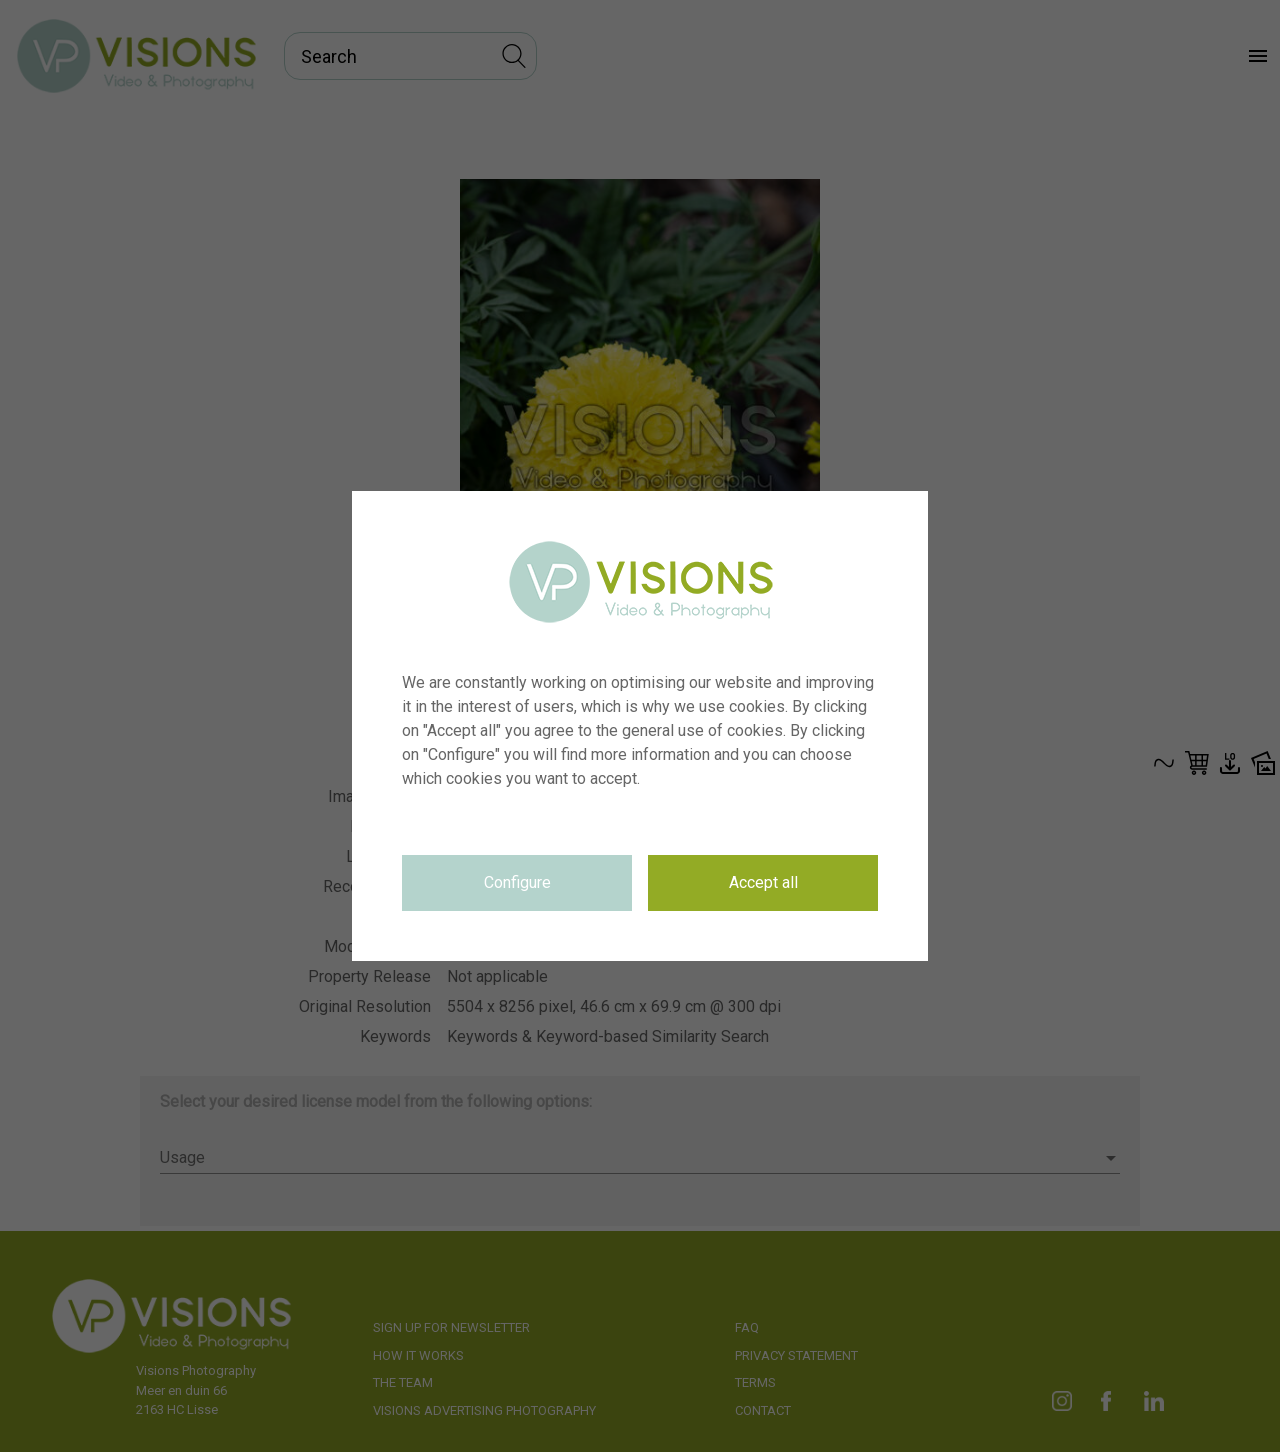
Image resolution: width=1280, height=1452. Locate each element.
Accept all (763, 882)
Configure (517, 882)
